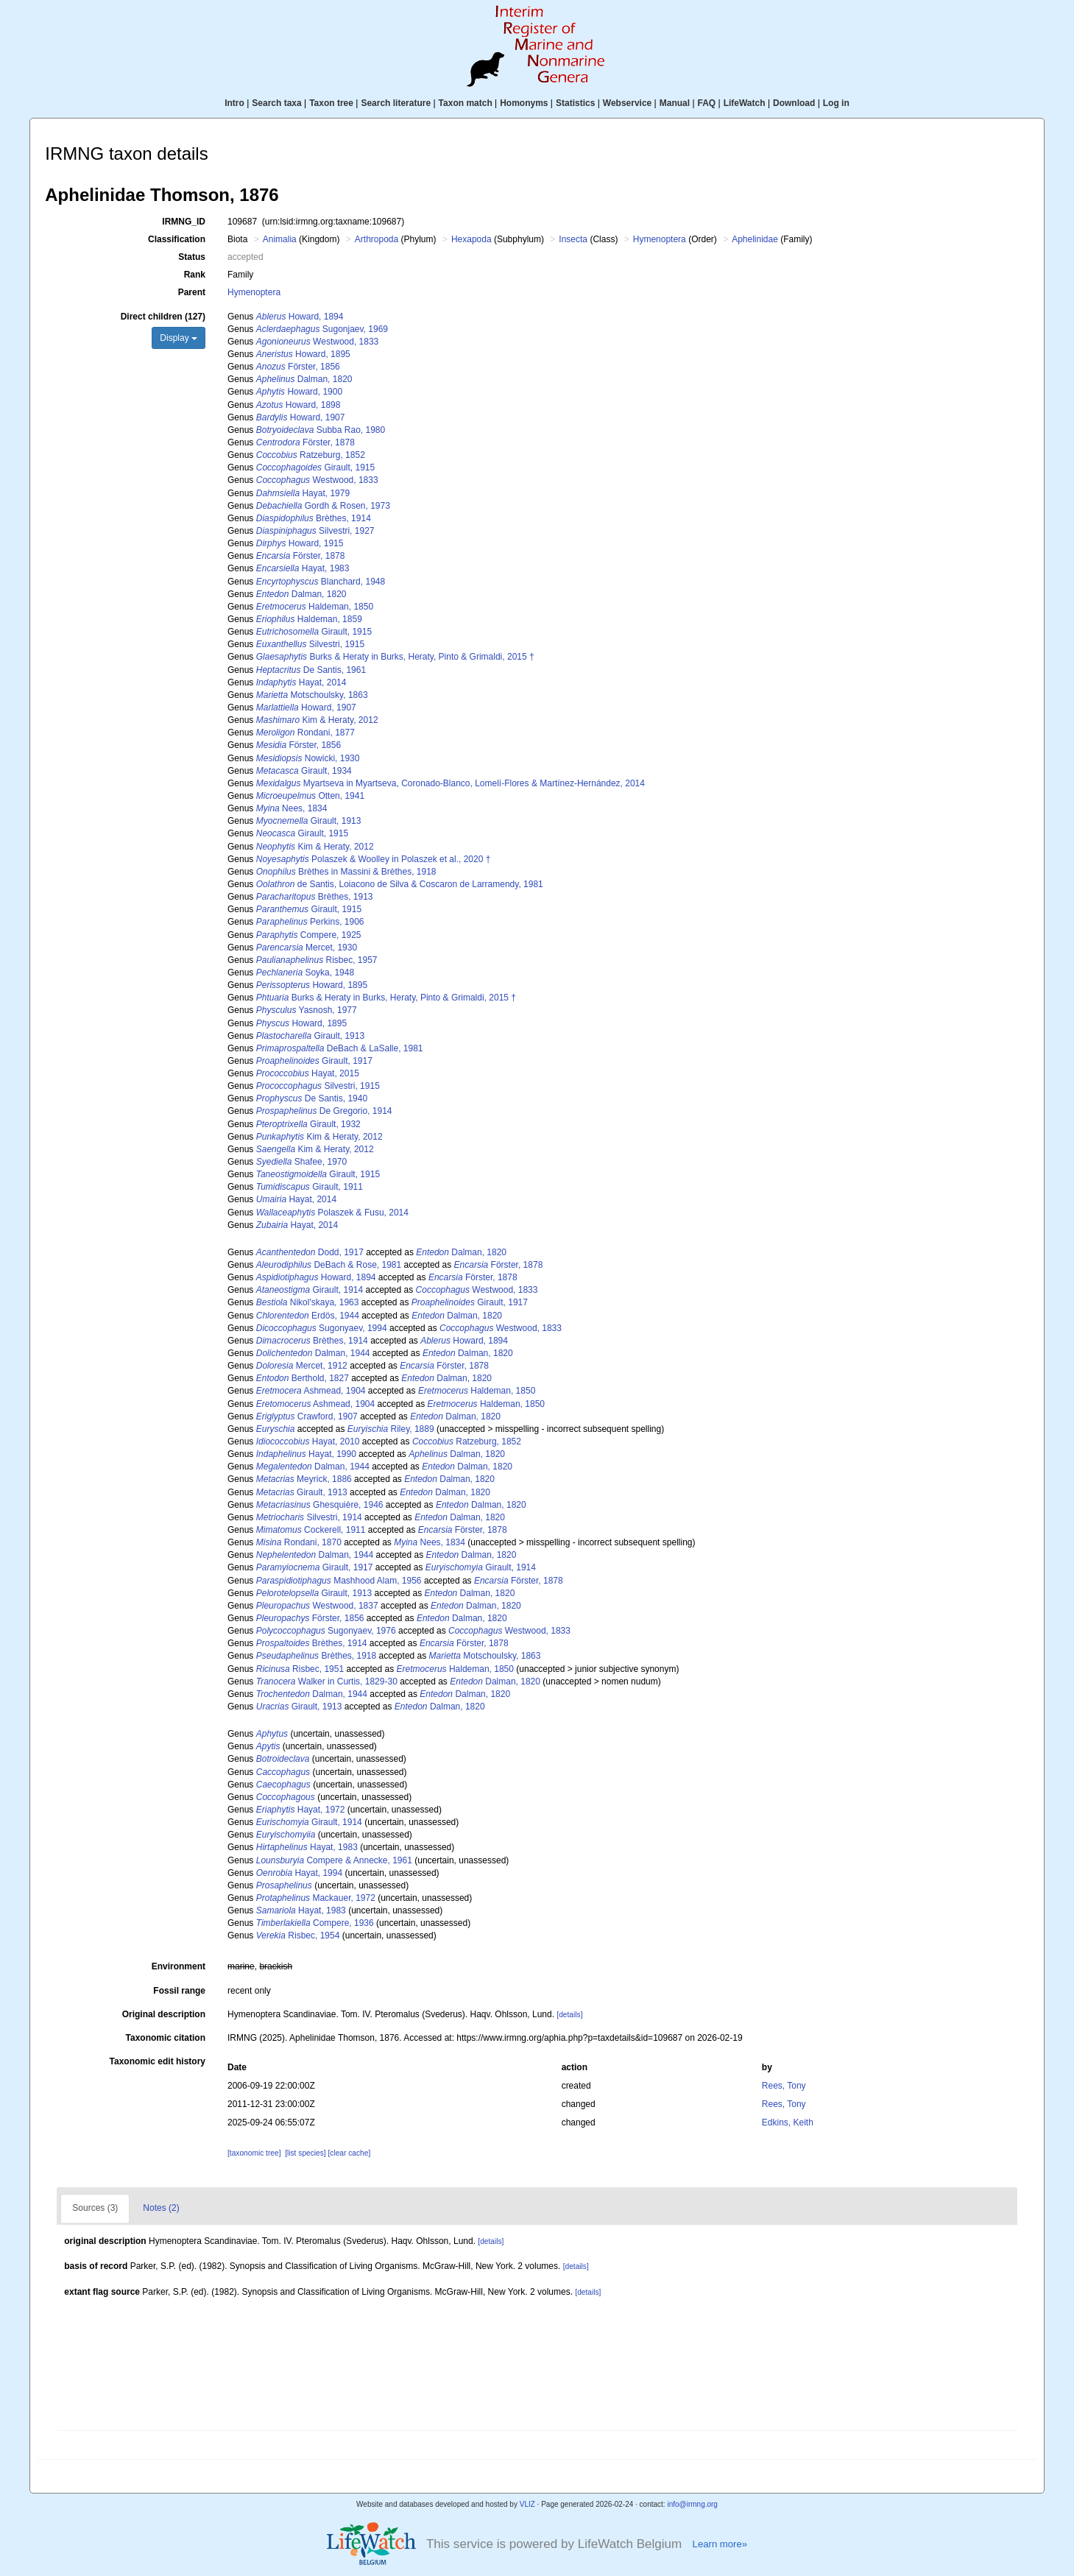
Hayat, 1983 (303, 568)
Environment (178, 1966)
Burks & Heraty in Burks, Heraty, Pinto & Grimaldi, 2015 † (395, 657)
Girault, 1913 (308, 821)
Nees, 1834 (292, 808)
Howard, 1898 (298, 405)
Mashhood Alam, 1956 (339, 1580)
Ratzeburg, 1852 (310, 455)
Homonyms (524, 103)
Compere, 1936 (315, 1923)
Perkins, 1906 (310, 922)
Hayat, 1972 (300, 1809)
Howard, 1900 (299, 392)
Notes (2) (161, 2208)
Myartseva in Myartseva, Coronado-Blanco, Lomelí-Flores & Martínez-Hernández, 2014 (450, 783)
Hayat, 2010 (308, 1441)
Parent (191, 292)
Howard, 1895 (303, 354)
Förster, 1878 (305, 442)
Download (794, 103)
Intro (234, 103)
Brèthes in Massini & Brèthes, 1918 (346, 872)
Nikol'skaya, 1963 (307, 1302)
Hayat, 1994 (299, 1873)
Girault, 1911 (309, 1187)
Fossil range (179, 1991)
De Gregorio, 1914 (324, 1111)
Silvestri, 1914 (309, 1517)
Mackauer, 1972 (315, 1898)
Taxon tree (331, 103)
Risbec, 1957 (317, 960)
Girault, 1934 (304, 771)
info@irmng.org (692, 2504)
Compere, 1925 (308, 935)
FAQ (707, 103)
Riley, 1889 (390, 1429)
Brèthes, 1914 (313, 518)
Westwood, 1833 (317, 341)
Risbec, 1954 (298, 1935)
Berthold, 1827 (302, 1378)
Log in (836, 103)
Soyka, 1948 (305, 972)
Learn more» (720, 2543)
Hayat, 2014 (301, 682)
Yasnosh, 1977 (306, 1010)
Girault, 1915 (315, 467)
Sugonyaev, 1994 (321, 1328)
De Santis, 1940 (311, 1098)
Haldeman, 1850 (314, 606)
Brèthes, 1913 (314, 897)
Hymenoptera (659, 239)
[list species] (305, 2153)
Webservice (627, 103)
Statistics (575, 103)
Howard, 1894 (300, 316)
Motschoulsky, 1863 (312, 695)
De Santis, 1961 (311, 670)
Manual (675, 103)
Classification (176, 239)
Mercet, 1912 (301, 1366)
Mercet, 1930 (306, 947)
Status (191, 257)
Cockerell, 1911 (311, 1530)
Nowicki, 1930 (308, 758)
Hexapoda (471, 239)
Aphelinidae (755, 239)
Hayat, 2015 (307, 1073)
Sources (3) (95, 2208)
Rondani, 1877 (305, 732)
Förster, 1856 (298, 366)
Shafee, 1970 (301, 1162)
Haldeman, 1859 (309, 619)
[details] (569, 2015)
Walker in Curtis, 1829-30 (327, 1681)
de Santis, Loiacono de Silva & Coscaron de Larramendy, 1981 (399, 884)
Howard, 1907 (300, 417)
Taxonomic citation (165, 2038)
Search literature (396, 103)
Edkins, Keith (787, 2122)
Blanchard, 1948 (320, 581)
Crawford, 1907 (307, 1416)
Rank (194, 274)
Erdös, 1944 (307, 1315)
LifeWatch (745, 103)
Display (178, 338)
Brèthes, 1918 (316, 1656)
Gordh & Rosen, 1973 (323, 506)
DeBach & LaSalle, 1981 (339, 1048)
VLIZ (527, 2504)
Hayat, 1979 (303, 493)
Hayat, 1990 (306, 1454)
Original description (163, 2014)
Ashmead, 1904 (311, 1391)
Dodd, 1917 (310, 1252)
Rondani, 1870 (299, 1542)
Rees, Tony (784, 2086)
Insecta (573, 239)
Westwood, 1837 (317, 1606)
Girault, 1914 (309, 1290)
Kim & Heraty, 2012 (317, 720)
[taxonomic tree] (253, 2153)
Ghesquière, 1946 (320, 1505)
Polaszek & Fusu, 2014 (332, 1212)
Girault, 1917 (314, 1061)
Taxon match (465, 103)
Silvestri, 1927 (315, 531)
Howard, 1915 (300, 543)
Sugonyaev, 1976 (326, 1631)
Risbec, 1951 (300, 1669)
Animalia (280, 239)
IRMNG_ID (183, 221)
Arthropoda (376, 239)
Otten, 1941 (310, 796)
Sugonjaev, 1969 (322, 329)
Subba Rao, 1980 (320, 430)
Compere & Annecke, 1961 (334, 1860)
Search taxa (276, 103)
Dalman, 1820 (304, 379)
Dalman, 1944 (313, 1353)
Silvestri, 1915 (310, 644)
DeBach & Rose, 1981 (328, 1265)
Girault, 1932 (308, 1124)
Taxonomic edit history (157, 2061)
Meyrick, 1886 (304, 1479)
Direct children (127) (163, 316)
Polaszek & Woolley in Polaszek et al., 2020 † (373, 859)
